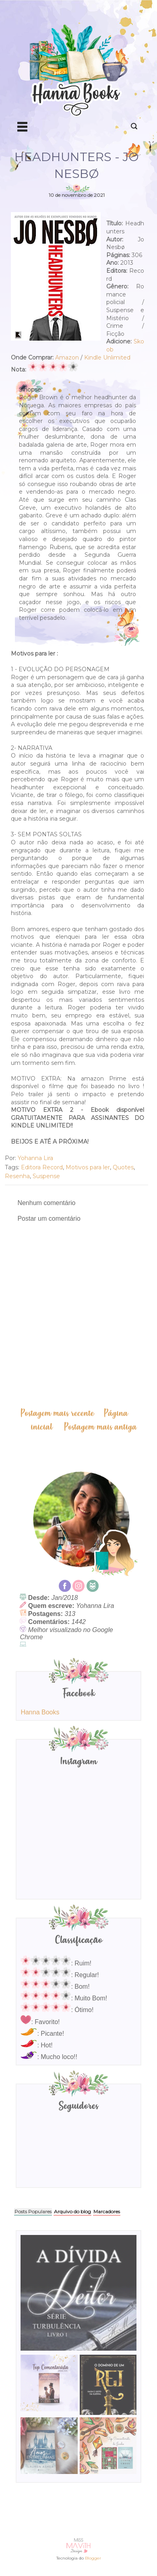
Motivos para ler (88, 1167)
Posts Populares (33, 2211)
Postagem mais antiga (100, 1427)
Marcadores (106, 2211)
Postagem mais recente (57, 1413)
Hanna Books (40, 1712)
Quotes (123, 1167)
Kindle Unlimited (107, 357)
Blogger (93, 2558)
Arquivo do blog (72, 2211)
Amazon (67, 357)
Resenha (17, 1176)
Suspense (46, 1176)
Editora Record (42, 1167)
